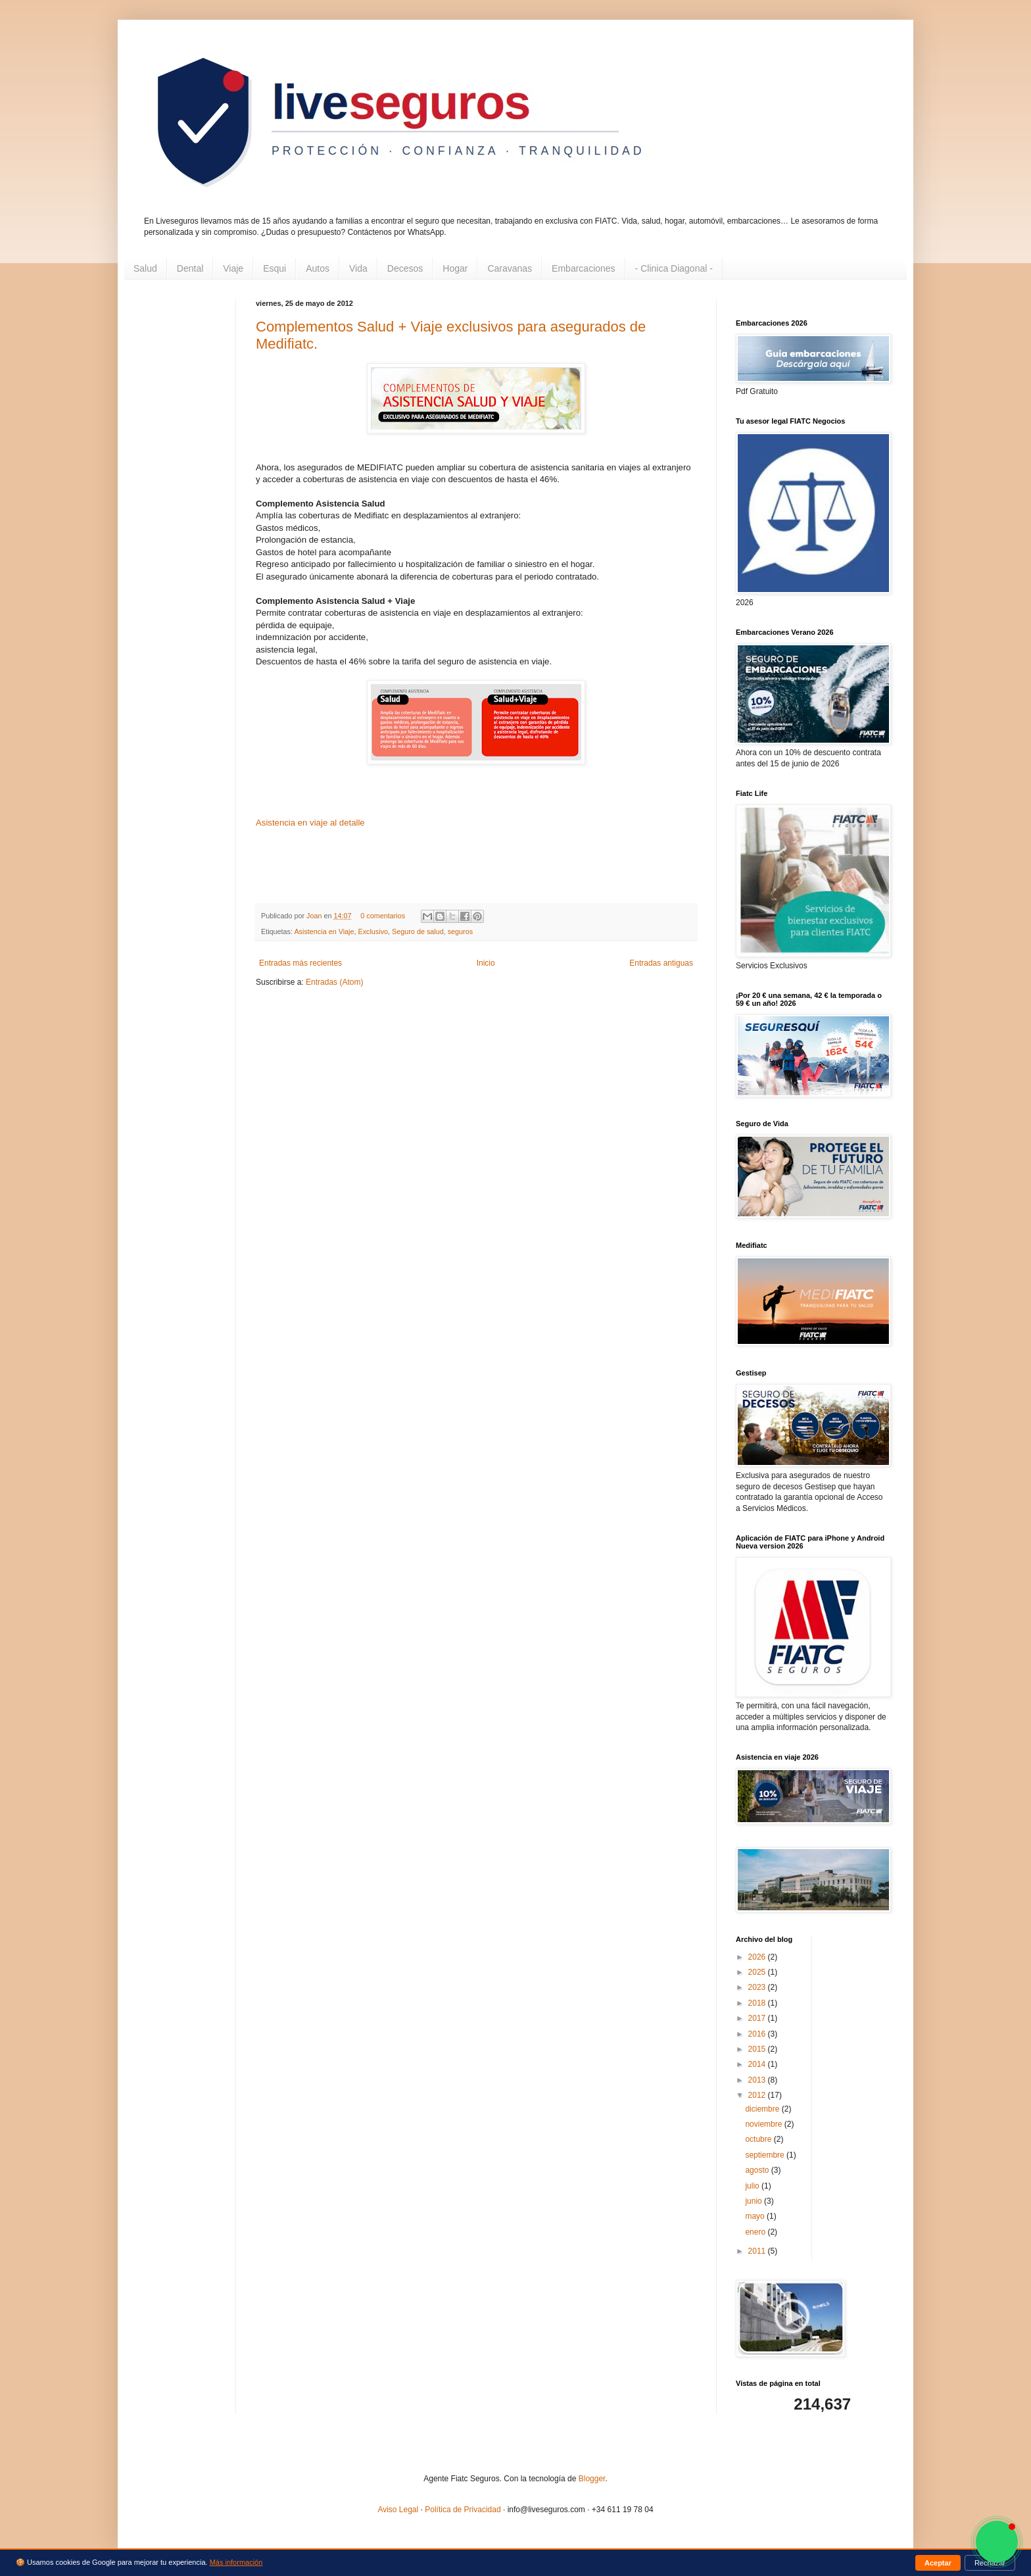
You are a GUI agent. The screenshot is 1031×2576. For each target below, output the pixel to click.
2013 (758, 2080)
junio (754, 2201)
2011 (758, 2251)
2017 (758, 2018)
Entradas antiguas (661, 963)
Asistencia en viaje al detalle (310, 823)
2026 (758, 1957)
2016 (758, 2034)
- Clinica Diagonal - (674, 268)
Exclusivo (373, 931)
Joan (315, 916)
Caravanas (509, 268)
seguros (460, 931)
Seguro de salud (418, 931)
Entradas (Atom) (334, 982)
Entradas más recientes (300, 963)
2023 (758, 1987)
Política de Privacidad (462, 2509)
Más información (236, 2562)
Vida (358, 268)
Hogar (455, 268)
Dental (190, 268)
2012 (758, 2095)
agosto (758, 2170)
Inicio (486, 963)
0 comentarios (382, 916)
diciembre (763, 2109)
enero (756, 2232)
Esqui (274, 268)
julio (753, 2186)
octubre (759, 2139)
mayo (756, 2216)
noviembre (764, 2124)
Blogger (592, 2478)
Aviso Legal (397, 2509)
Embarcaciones (583, 268)
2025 (758, 1972)
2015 (758, 2049)
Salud (145, 268)
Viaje (233, 268)
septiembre (765, 2155)
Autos (317, 268)
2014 (758, 2064)
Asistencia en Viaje (324, 931)
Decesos (405, 268)
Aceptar (937, 2563)
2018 (758, 2003)
